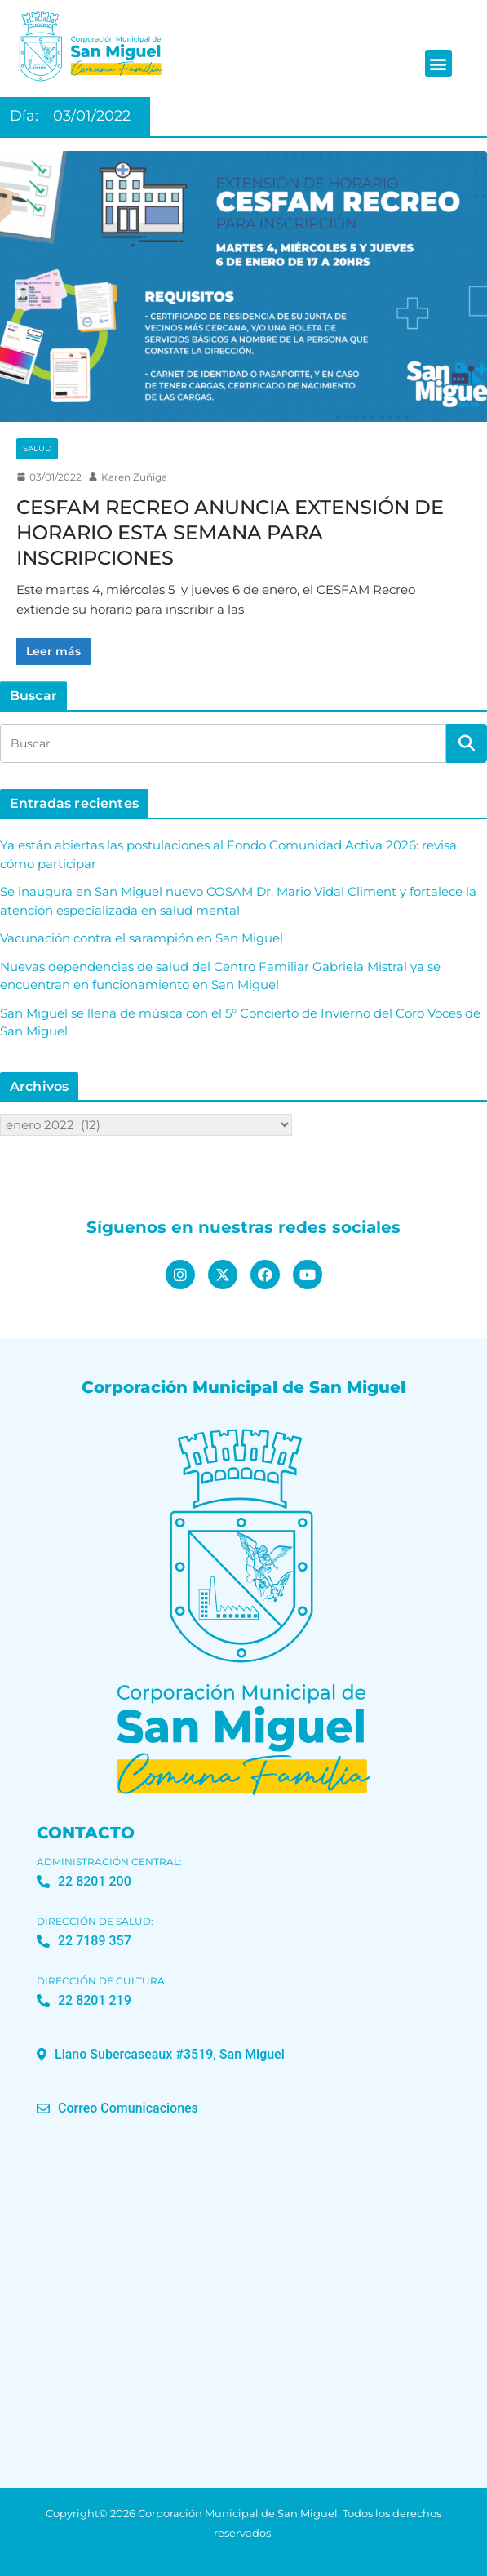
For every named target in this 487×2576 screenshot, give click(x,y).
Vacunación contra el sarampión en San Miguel (141, 938)
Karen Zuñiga (134, 477)
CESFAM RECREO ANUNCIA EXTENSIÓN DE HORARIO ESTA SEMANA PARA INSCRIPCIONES (230, 532)
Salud (37, 448)
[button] (438, 63)
